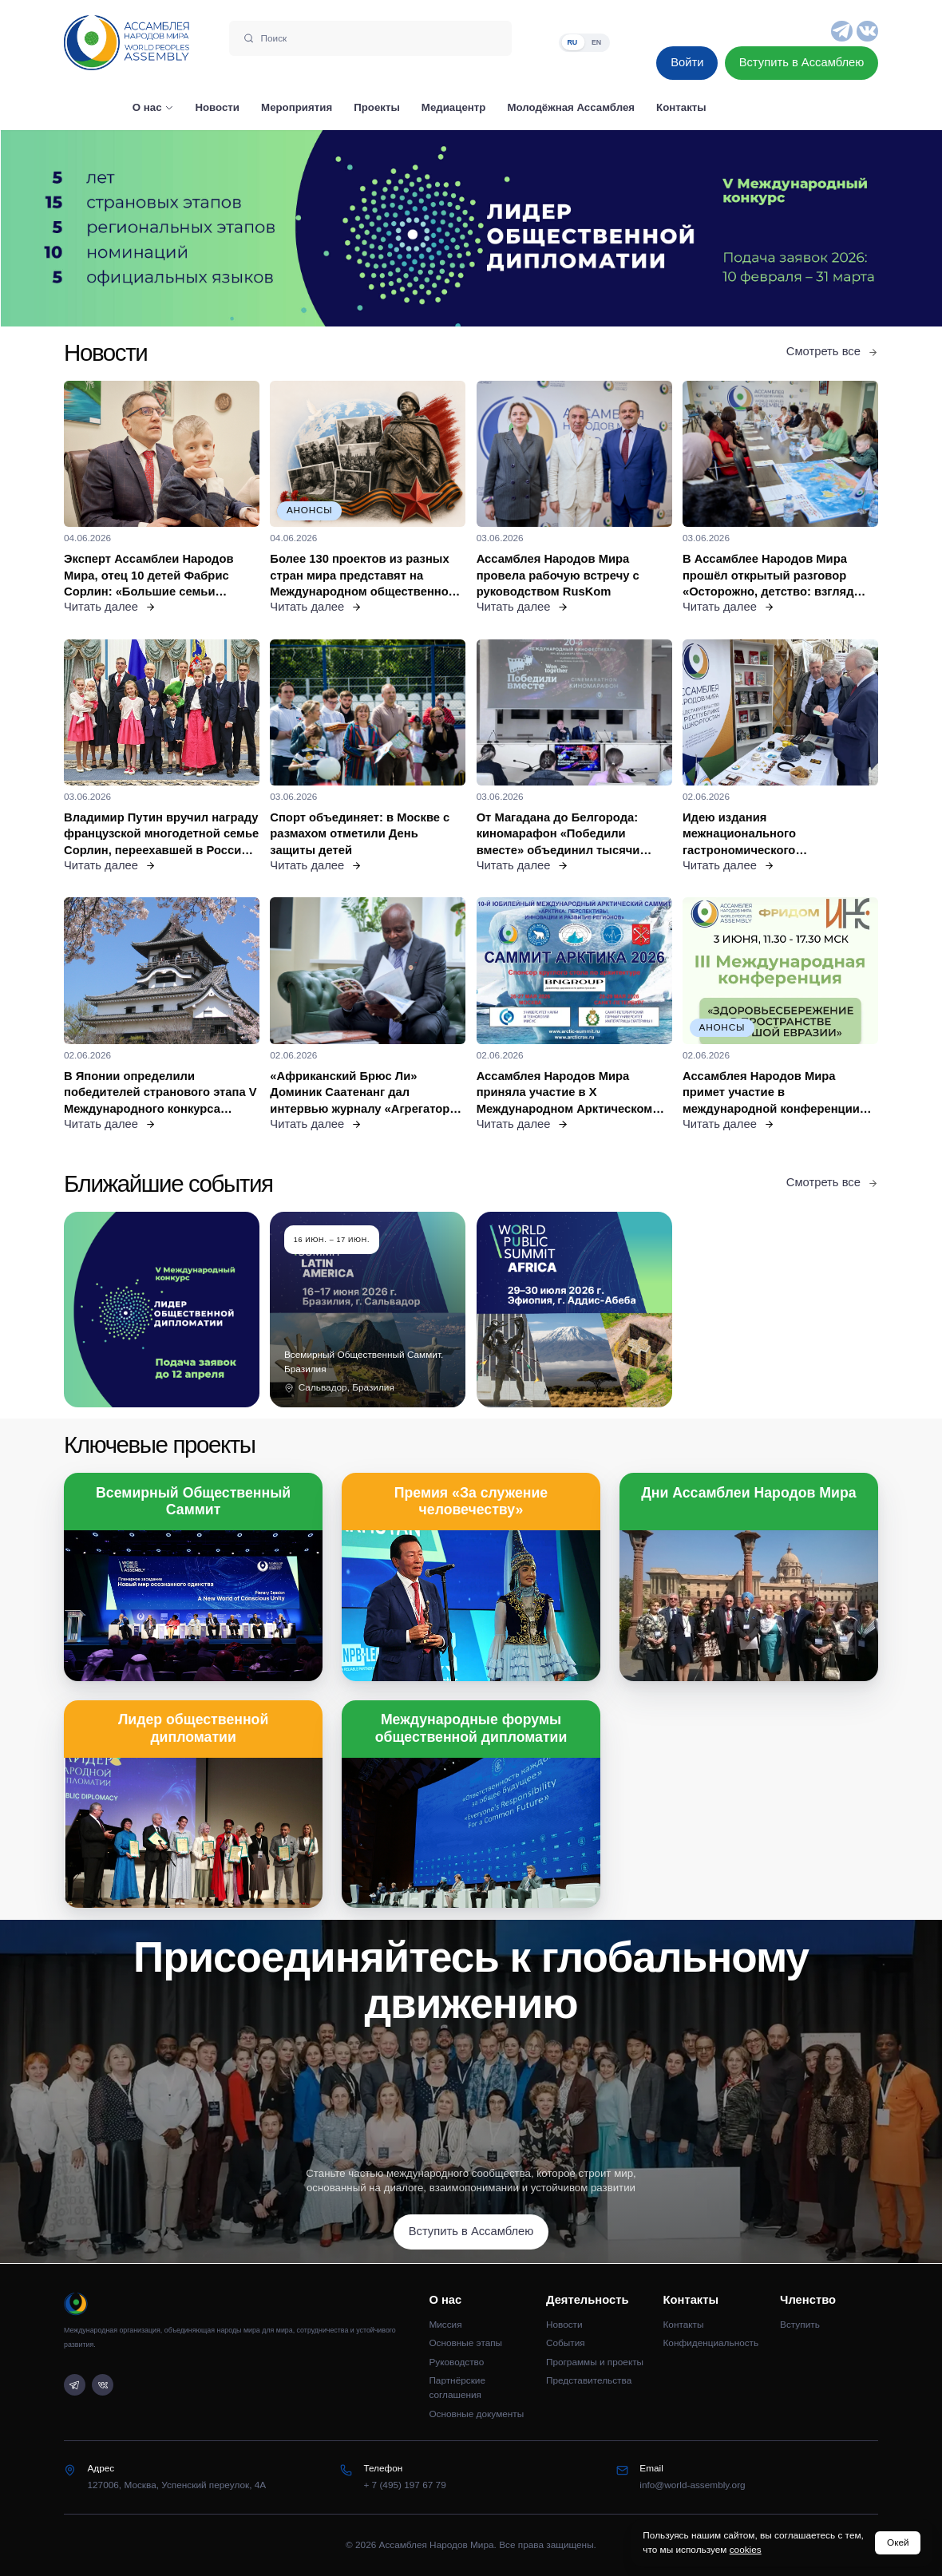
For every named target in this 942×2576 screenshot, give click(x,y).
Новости (564, 2324)
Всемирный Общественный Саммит (193, 1501)
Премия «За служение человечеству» (471, 1501)
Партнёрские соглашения (457, 2387)
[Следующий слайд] (824, 228)
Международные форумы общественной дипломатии (471, 1727)
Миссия (445, 2324)
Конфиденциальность (711, 2342)
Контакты (683, 2324)
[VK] (867, 31)
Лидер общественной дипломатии (193, 1727)
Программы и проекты (594, 2362)
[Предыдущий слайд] (118, 228)
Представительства (588, 2380)
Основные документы (476, 2414)
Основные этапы (465, 2342)
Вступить (800, 2324)
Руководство (456, 2362)
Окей (898, 2542)
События (565, 2342)
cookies (746, 2549)
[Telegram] (842, 31)
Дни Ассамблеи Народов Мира (748, 1493)
